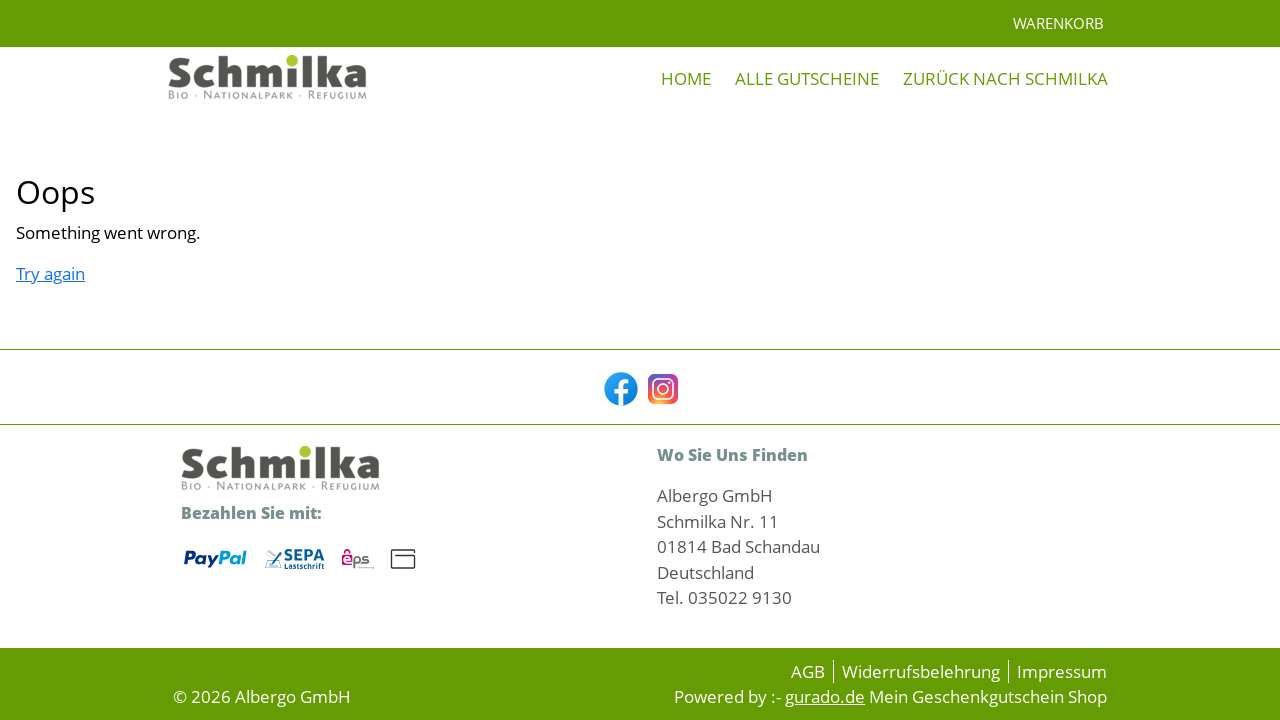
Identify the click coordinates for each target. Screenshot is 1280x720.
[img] (268, 79)
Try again (50, 273)
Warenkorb (1060, 23)
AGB (808, 671)
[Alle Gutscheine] (807, 79)
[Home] (686, 79)
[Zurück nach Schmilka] (1005, 79)
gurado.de (825, 696)
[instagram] (661, 387)
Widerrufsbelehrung (921, 671)
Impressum (1062, 671)
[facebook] (619, 387)
